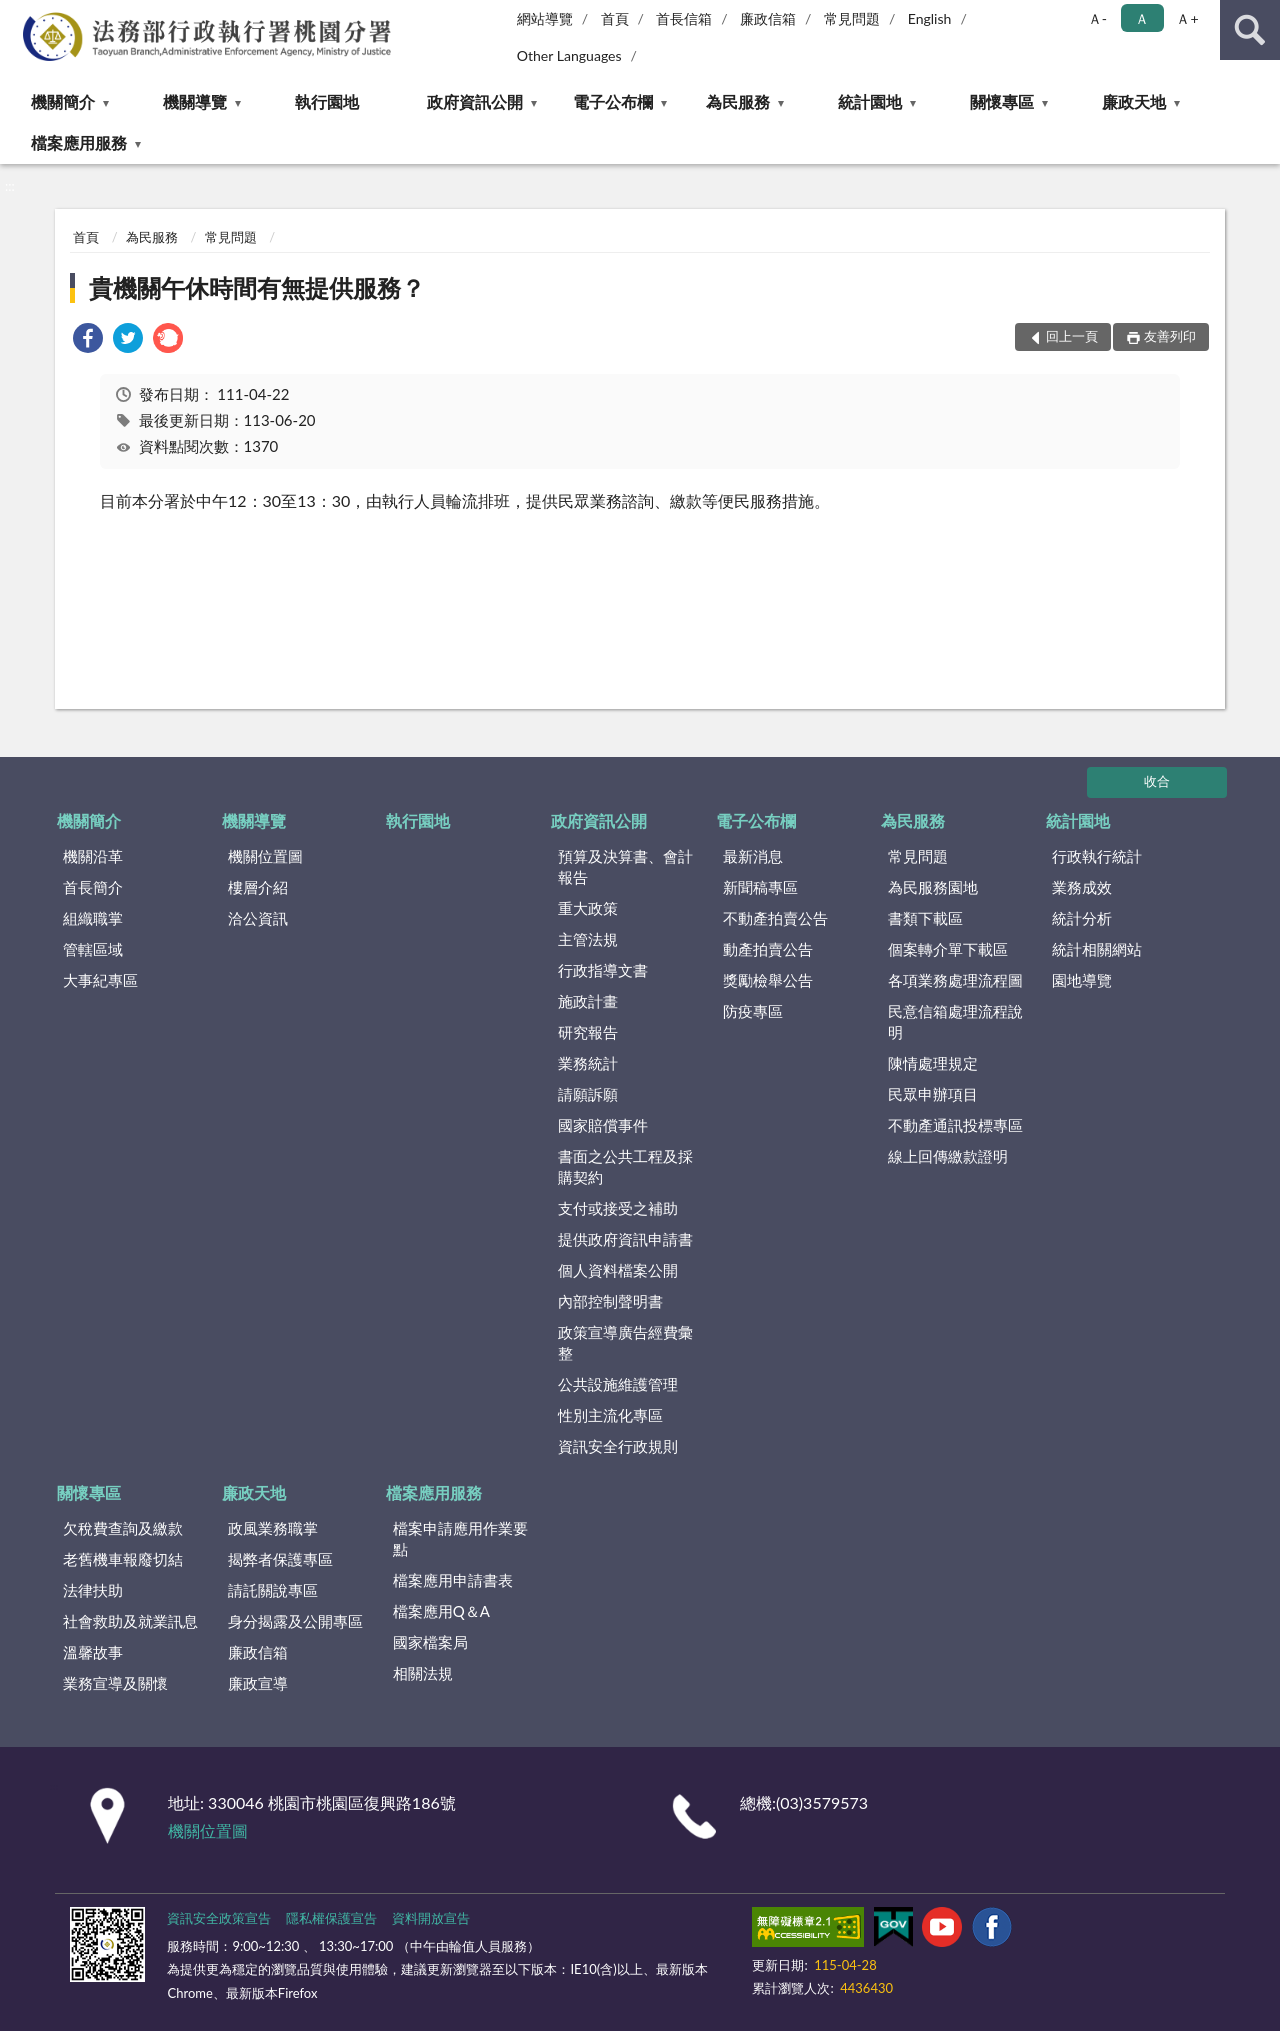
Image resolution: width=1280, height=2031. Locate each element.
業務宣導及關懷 (115, 1683)
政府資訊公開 (475, 101)
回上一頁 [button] (1072, 336)
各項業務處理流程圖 (955, 980)
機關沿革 (93, 856)
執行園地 (327, 101)
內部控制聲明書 (610, 1301)
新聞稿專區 (760, 887)
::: (16, 15)
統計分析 (1082, 918)
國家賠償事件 (603, 1125)
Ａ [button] (1142, 18)
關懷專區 (1002, 101)
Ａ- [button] (1097, 18)
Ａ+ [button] (1187, 18)
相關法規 (423, 1673)
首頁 (615, 18)
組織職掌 (93, 918)
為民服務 (738, 101)
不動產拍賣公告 (775, 918)
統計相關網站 (1097, 949)
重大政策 (588, 908)
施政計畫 (588, 1001)
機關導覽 (195, 101)
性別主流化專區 (610, 1415)
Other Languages (569, 55)
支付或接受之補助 (618, 1208)
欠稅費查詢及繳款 (123, 1528)
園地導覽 (1082, 980)
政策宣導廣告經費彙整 (625, 1342)
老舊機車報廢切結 (123, 1559)
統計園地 (870, 101)
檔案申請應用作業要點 (460, 1538)
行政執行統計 (1097, 856)
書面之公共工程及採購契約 (625, 1166)
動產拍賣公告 (768, 949)
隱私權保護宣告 (331, 1918)
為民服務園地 (933, 887)
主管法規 (588, 939)
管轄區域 (93, 949)
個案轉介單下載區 (948, 949)
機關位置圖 (265, 856)
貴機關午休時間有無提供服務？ (257, 287)
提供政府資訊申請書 (625, 1239)
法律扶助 (93, 1590)
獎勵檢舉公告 (768, 980)
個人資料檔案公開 (618, 1270)
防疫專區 (753, 1011)
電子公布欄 (613, 101)
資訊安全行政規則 (618, 1446)
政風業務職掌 (273, 1528)
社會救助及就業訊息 (130, 1621)
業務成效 (1082, 887)
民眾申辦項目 (933, 1094)
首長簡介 (93, 887)
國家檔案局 (430, 1642)
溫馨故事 (93, 1652)
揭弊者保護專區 (280, 1559)
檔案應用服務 (79, 142)
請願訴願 (588, 1094)
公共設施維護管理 (618, 1384)
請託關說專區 (273, 1590)
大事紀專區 (100, 980)
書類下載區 (925, 918)
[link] (88, 340)
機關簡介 (63, 101)
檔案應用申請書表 (453, 1580)
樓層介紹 (258, 887)
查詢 (1250, 30)
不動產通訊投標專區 (955, 1125)
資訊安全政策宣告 (219, 1918)
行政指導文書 (603, 970)
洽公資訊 (258, 918)
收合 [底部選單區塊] (1157, 781)
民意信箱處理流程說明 (955, 1021)
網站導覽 (545, 18)
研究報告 (588, 1032)
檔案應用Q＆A (441, 1611)
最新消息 (753, 856)
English (930, 18)
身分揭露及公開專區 (295, 1621)
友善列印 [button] (1170, 336)
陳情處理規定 (933, 1063)
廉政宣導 (258, 1683)
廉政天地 (1134, 101)
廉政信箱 (768, 18)
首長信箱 (684, 18)
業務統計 (588, 1063)
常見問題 (852, 18)
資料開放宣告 (431, 1918)
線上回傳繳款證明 (948, 1156)
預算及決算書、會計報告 (625, 866)
